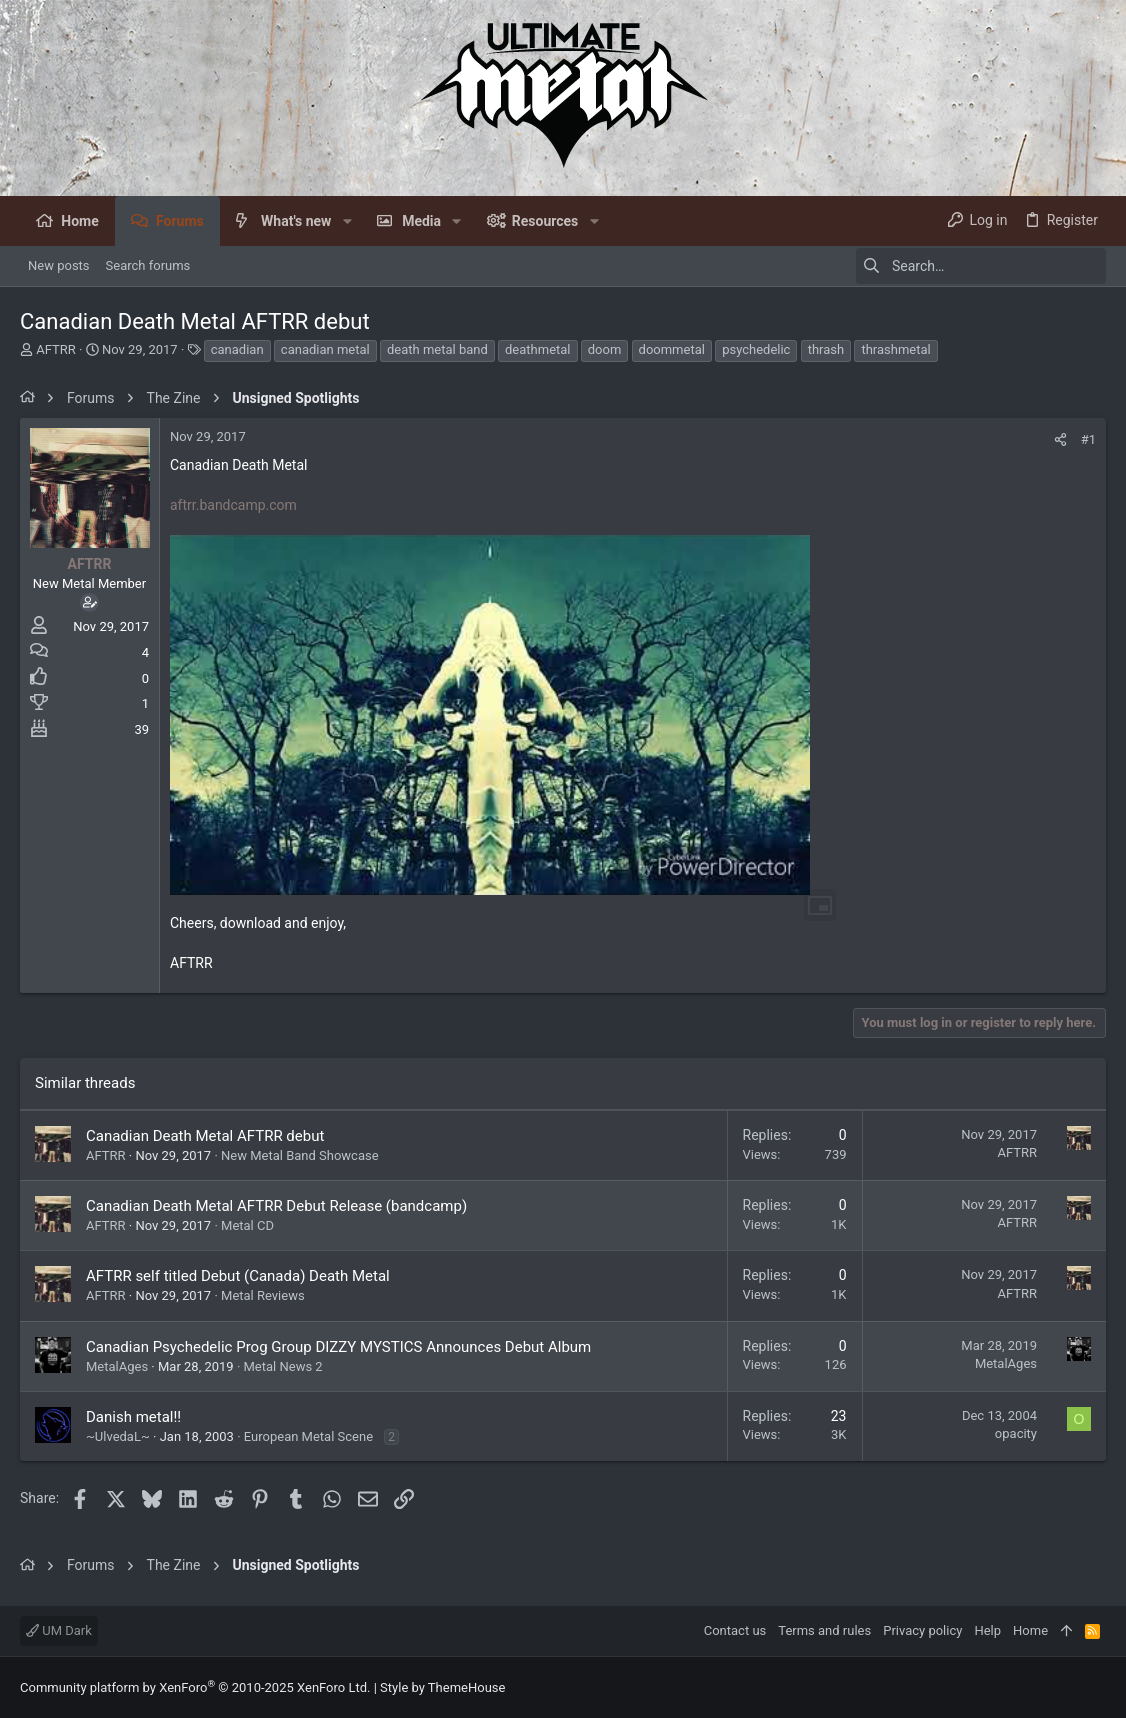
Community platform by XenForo (195, 1687)
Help (987, 1630)
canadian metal (325, 349)
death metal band (437, 349)
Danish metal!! (133, 1417)
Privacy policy (922, 1630)
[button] (346, 221)
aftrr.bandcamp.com (233, 505)
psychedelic (756, 349)
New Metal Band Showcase (300, 1155)
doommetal (672, 349)
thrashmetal (895, 349)
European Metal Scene (308, 1436)
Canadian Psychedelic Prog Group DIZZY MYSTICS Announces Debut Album (338, 1347)
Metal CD (247, 1225)
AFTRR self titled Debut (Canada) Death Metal (238, 1276)
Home (1030, 1630)
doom (605, 349)
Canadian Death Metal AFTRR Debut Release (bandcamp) (276, 1206)
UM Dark (59, 1630)
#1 (1088, 439)
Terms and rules (824, 1630)
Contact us (735, 1630)
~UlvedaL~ (118, 1436)
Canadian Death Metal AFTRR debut (205, 1136)
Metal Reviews (263, 1295)
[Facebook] (1097, 1687)
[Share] (1060, 439)
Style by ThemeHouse (442, 1687)
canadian (237, 349)
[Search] (981, 266)
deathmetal (538, 349)
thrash (826, 349)
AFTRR (56, 349)
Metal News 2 (283, 1366)
